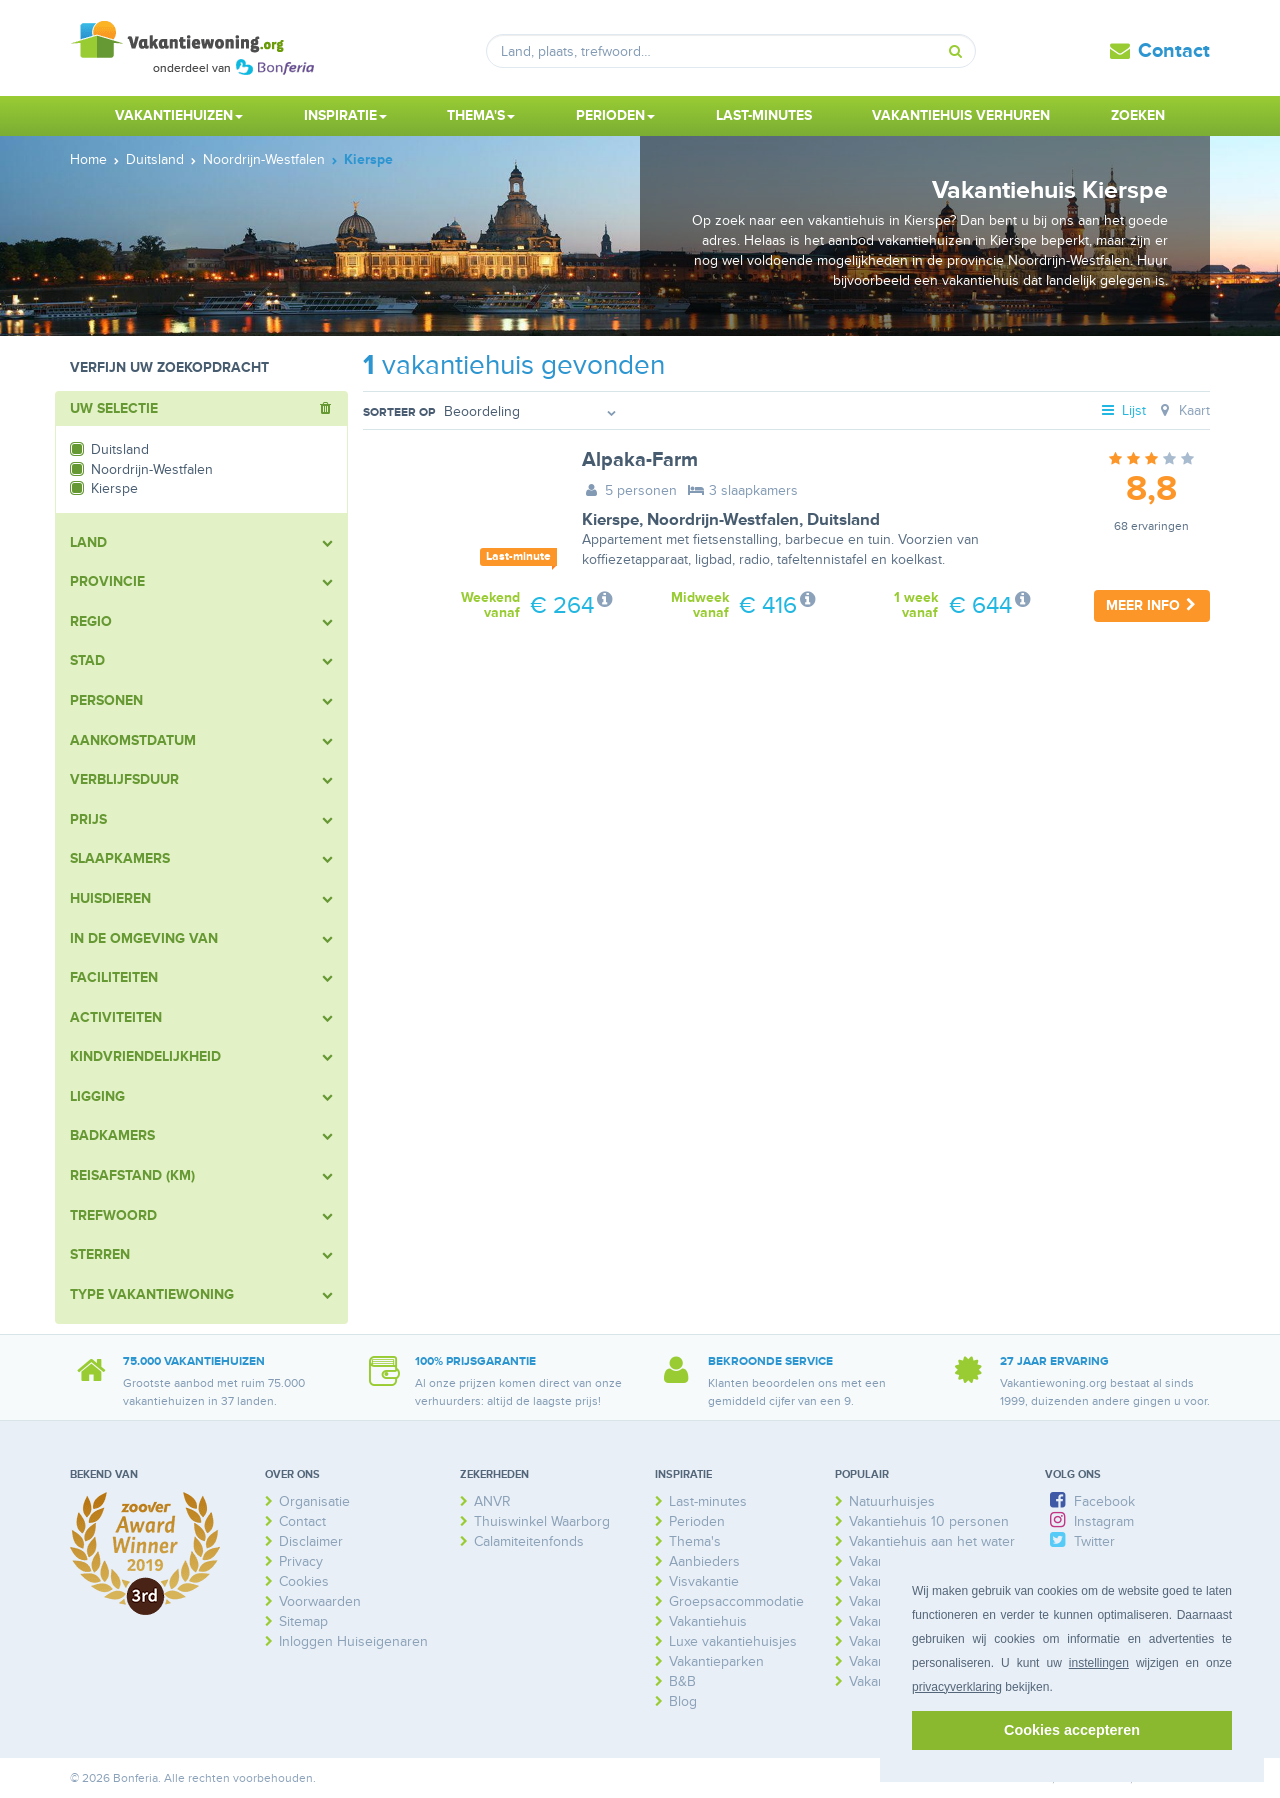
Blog (683, 1701)
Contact (1174, 51)
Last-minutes (764, 115)
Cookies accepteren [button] (1072, 1730)
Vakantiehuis (708, 1621)
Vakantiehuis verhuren (961, 115)
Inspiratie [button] (345, 115)
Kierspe (610, 520)
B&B (682, 1681)
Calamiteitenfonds (529, 1541)
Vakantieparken (716, 1661)
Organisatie (314, 1501)
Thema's (695, 1541)
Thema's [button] (481, 115)
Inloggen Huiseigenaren (353, 1641)
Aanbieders (704, 1561)
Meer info (1152, 605)
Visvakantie (704, 1581)
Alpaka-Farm (640, 460)
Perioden (697, 1521)
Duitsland (843, 520)
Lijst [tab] (1123, 410)
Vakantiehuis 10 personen (929, 1521)
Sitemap (303, 1621)
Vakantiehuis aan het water (932, 1541)
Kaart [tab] (1182, 410)
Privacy (301, 1561)
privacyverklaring (957, 1687)
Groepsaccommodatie (736, 1601)
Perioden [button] (615, 115)
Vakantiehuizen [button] (179, 115)
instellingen (1099, 1663)
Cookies (304, 1581)
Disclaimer (311, 1541)
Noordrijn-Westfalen (723, 520)
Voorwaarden (320, 1601)
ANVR (492, 1501)
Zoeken (1138, 115)
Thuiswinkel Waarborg (542, 1521)
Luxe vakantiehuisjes (733, 1641)
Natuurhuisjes (892, 1501)
